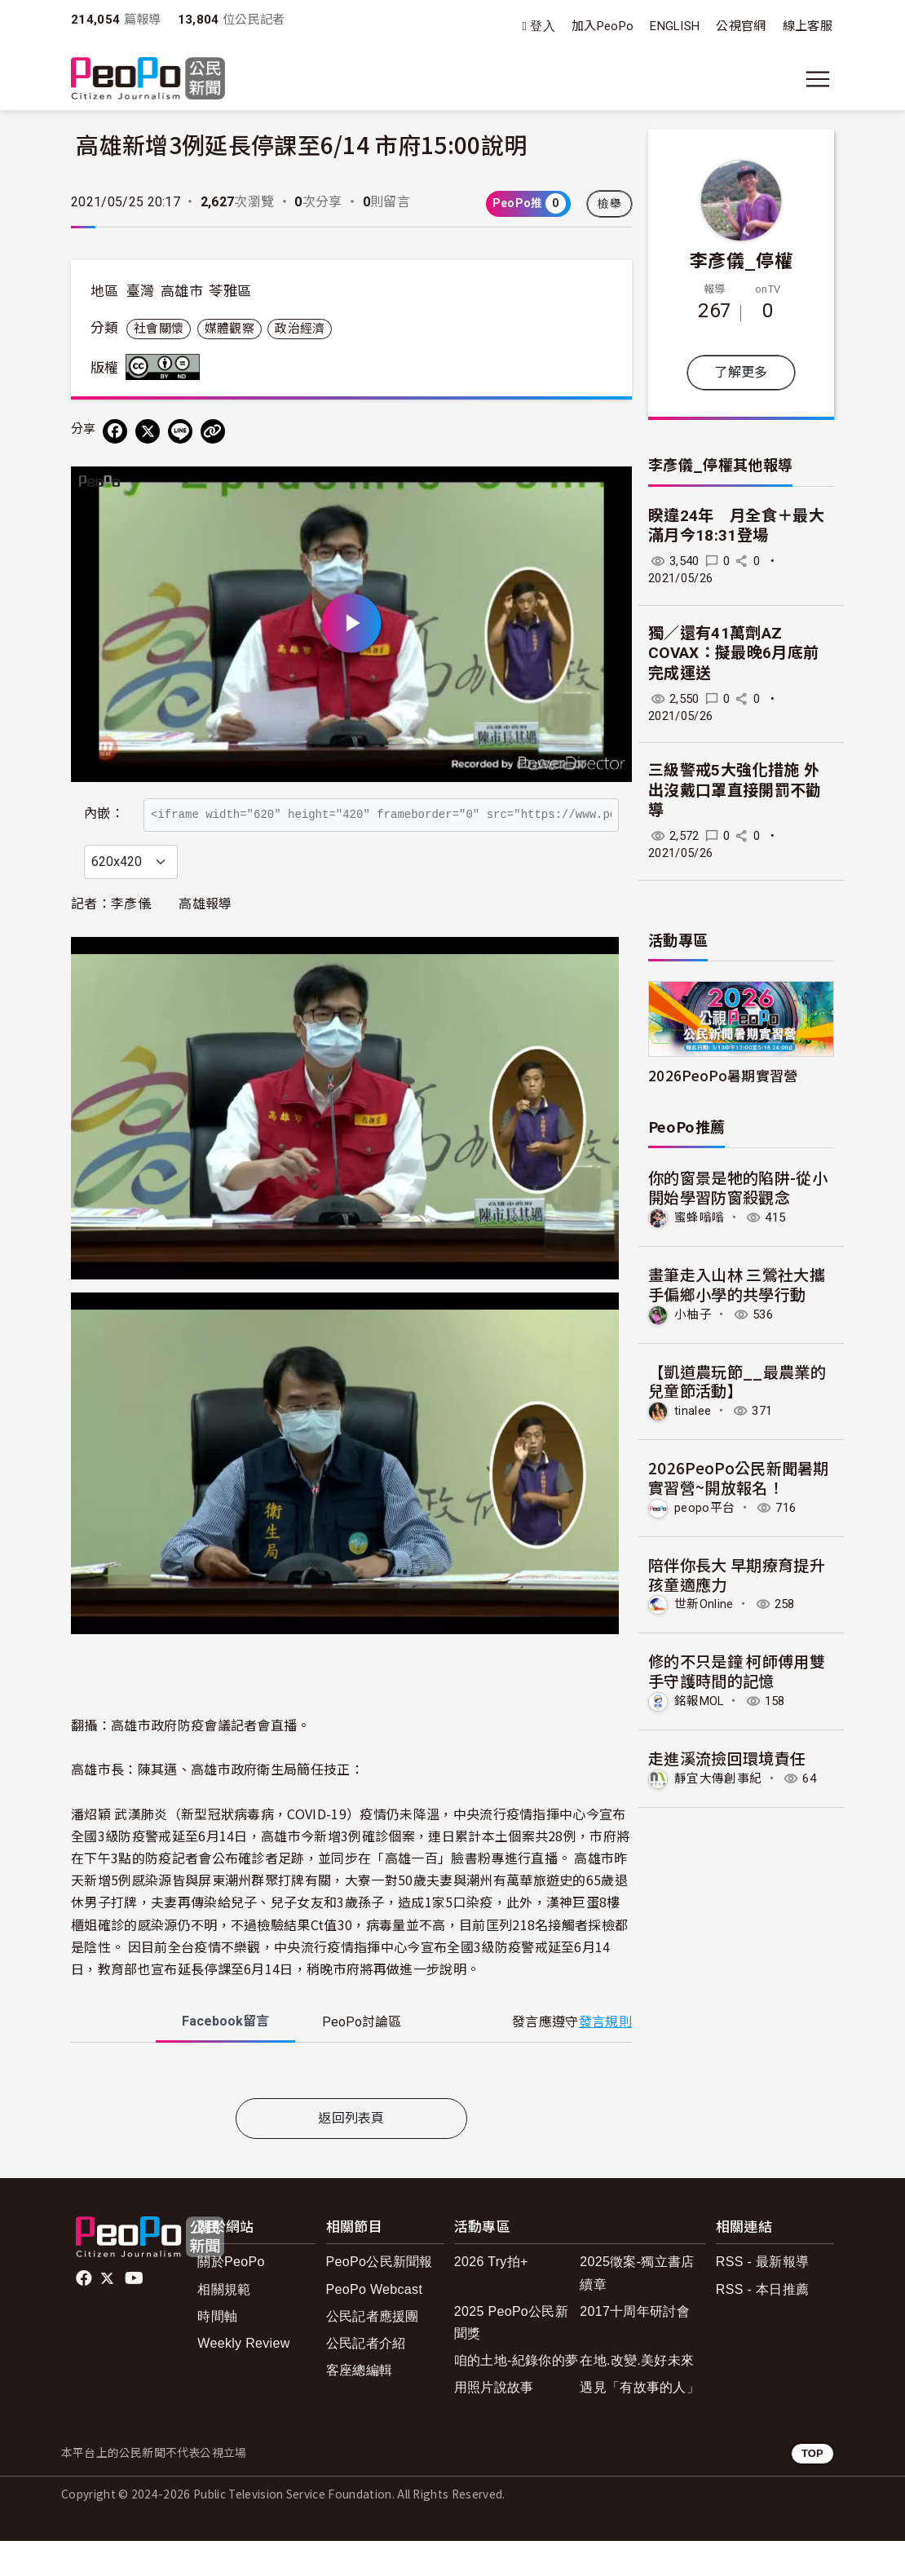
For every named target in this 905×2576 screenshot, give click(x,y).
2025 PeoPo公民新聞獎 (511, 2357)
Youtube (135, 2314)
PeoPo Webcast (374, 2324)
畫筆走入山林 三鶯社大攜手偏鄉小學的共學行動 (736, 1284)
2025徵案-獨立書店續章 (637, 2308)
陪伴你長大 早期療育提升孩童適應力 (736, 1574)
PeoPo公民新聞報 (379, 2297)
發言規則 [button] (605, 2057)
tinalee (692, 1410)
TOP (812, 2489)
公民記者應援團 (372, 2351)
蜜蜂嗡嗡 (699, 1217)
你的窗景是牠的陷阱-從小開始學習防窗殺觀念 (738, 1187)
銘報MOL (699, 1701)
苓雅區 (230, 291)
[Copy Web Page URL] (213, 431)
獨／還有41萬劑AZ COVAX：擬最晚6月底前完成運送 (733, 653)
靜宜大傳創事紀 (718, 1778)
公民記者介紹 (366, 2378)
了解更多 (740, 372)
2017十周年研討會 (635, 2346)
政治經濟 (299, 328)
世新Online (704, 1604)
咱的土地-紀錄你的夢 (516, 2395)
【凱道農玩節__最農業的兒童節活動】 (737, 1381)
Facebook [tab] (225, 2057)
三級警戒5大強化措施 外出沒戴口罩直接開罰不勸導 (735, 790)
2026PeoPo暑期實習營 (722, 1075)
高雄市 (182, 291)
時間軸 (217, 2351)
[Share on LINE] (180, 431)
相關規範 (223, 2324)
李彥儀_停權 (741, 259)
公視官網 (741, 26)
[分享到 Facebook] (115, 431)
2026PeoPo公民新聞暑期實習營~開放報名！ (738, 1477)
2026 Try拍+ (491, 2297)
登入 (542, 26)
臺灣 (140, 291)
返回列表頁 (351, 2153)
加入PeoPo (603, 26)
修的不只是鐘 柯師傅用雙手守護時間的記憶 (736, 1670)
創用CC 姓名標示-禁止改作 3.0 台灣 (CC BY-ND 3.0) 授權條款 (166, 367)
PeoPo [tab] (361, 2058)
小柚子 (693, 1314)
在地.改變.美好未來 (637, 2395)
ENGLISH (675, 26)
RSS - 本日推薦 (762, 2324)
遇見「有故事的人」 (640, 2422)
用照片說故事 (494, 2422)
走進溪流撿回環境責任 (727, 1758)
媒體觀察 (229, 328)
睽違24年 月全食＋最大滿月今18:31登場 (736, 526)
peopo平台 (704, 1507)
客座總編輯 (359, 2405)
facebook (85, 2314)
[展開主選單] (817, 79)
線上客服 (807, 26)
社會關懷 (158, 328)
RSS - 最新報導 (762, 2297)
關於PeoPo (230, 2297)
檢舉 (609, 203)
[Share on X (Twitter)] (147, 431)
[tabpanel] (351, 2109)
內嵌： (104, 806)
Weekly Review (243, 2378)
